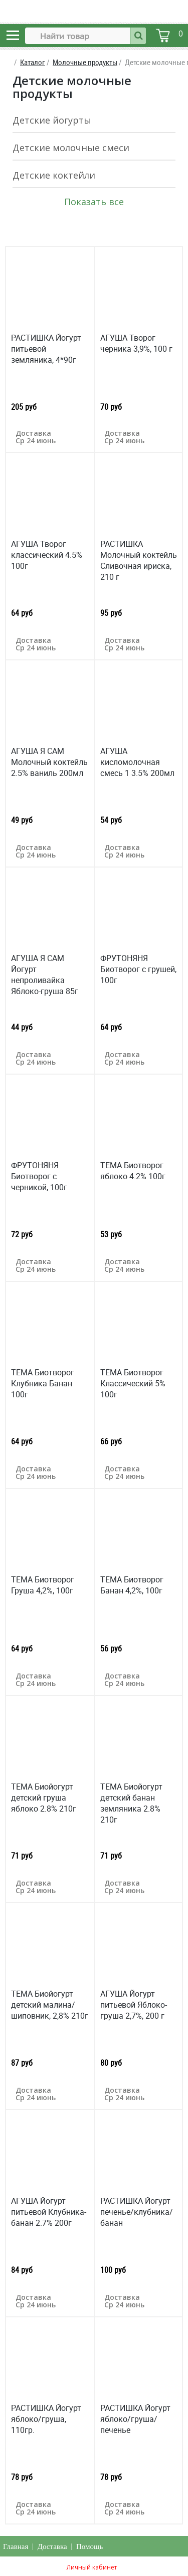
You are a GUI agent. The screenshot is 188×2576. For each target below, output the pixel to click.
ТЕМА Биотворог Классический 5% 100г (132, 1383)
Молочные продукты (85, 62)
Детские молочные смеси (71, 148)
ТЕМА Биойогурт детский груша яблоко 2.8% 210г (43, 1797)
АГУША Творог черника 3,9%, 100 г (136, 343)
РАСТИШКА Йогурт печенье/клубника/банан (136, 2211)
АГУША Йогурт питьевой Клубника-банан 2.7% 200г (48, 2211)
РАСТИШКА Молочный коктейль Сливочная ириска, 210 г (138, 560)
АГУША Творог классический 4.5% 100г (46, 554)
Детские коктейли (54, 175)
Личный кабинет (92, 2567)
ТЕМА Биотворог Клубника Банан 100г (42, 1383)
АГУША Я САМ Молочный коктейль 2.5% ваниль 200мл (49, 761)
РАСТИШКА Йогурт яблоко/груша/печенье (135, 2418)
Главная (15, 2546)
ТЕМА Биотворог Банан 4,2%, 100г (131, 1585)
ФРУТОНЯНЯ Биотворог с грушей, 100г (138, 969)
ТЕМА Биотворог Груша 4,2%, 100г (42, 1585)
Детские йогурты (52, 120)
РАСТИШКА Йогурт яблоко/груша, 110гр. (46, 2418)
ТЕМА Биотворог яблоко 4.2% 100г (132, 1171)
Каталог (32, 62)
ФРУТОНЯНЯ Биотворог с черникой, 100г (39, 1176)
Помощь (89, 2546)
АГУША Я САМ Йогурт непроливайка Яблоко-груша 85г (44, 975)
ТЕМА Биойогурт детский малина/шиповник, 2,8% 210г (49, 2004)
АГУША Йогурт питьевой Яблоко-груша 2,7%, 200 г (133, 2004)
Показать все (94, 202)
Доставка (52, 2546)
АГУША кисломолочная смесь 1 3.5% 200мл (137, 761)
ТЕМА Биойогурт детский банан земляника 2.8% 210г (131, 1803)
